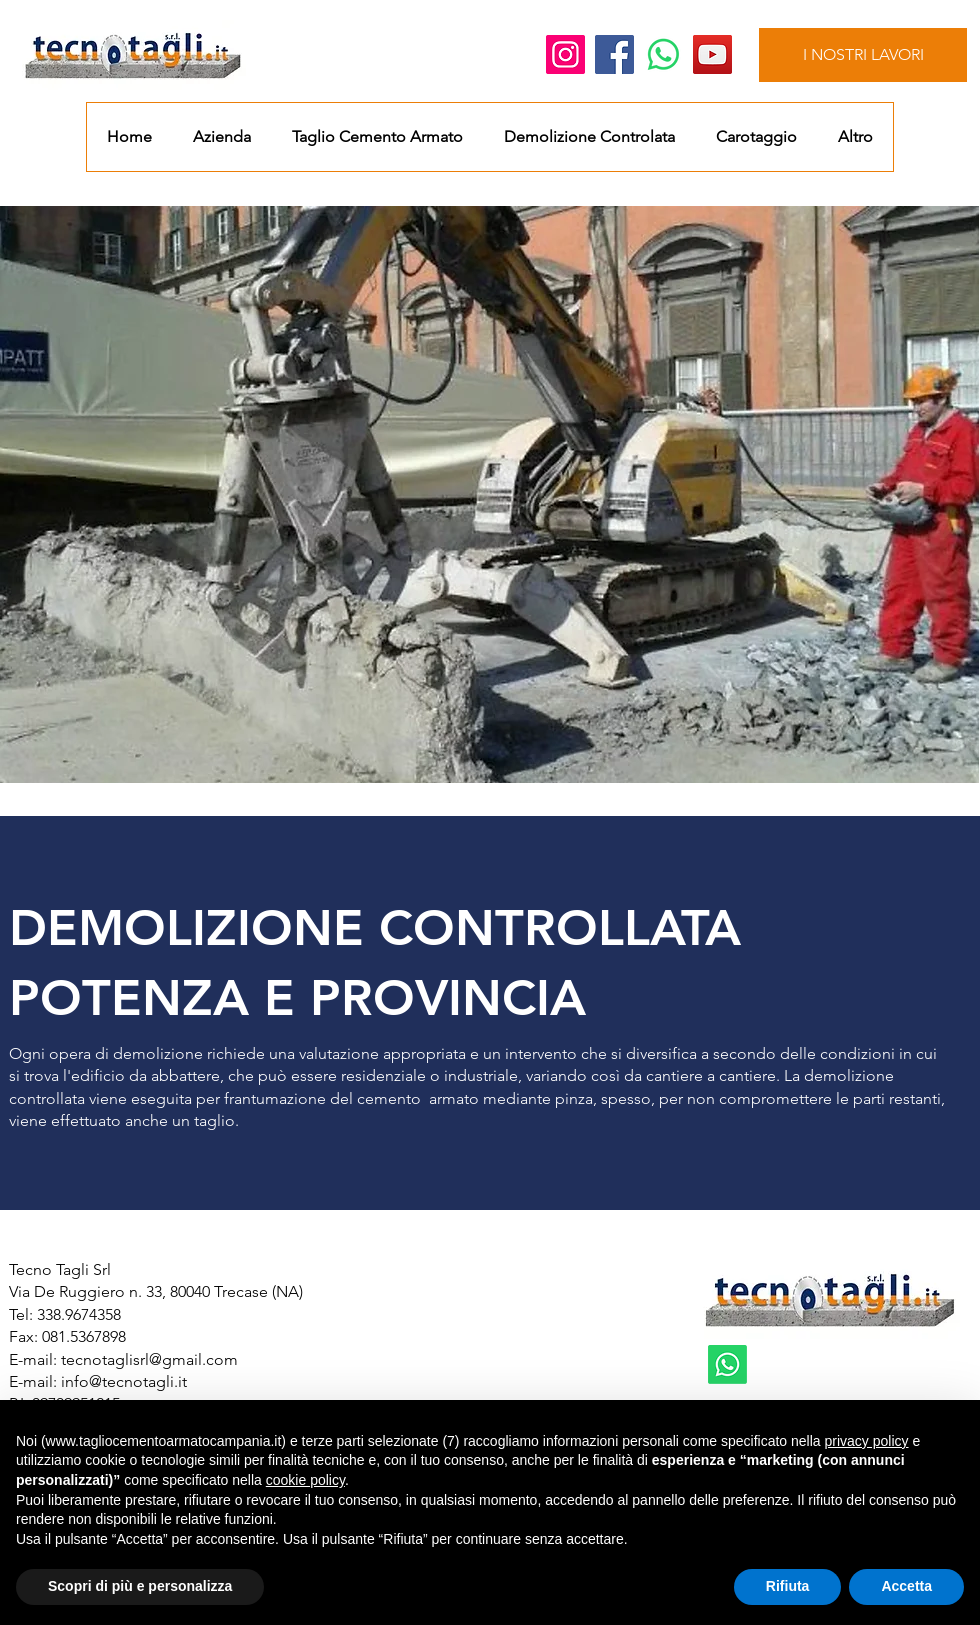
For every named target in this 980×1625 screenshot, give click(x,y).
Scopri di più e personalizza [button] (140, 1586)
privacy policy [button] (866, 1441)
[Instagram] (565, 54)
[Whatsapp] (663, 54)
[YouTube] (712, 54)
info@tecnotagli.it (124, 1381)
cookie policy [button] (305, 1480)
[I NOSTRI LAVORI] (863, 55)
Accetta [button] (906, 1586)
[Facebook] (614, 54)
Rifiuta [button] (788, 1586)
